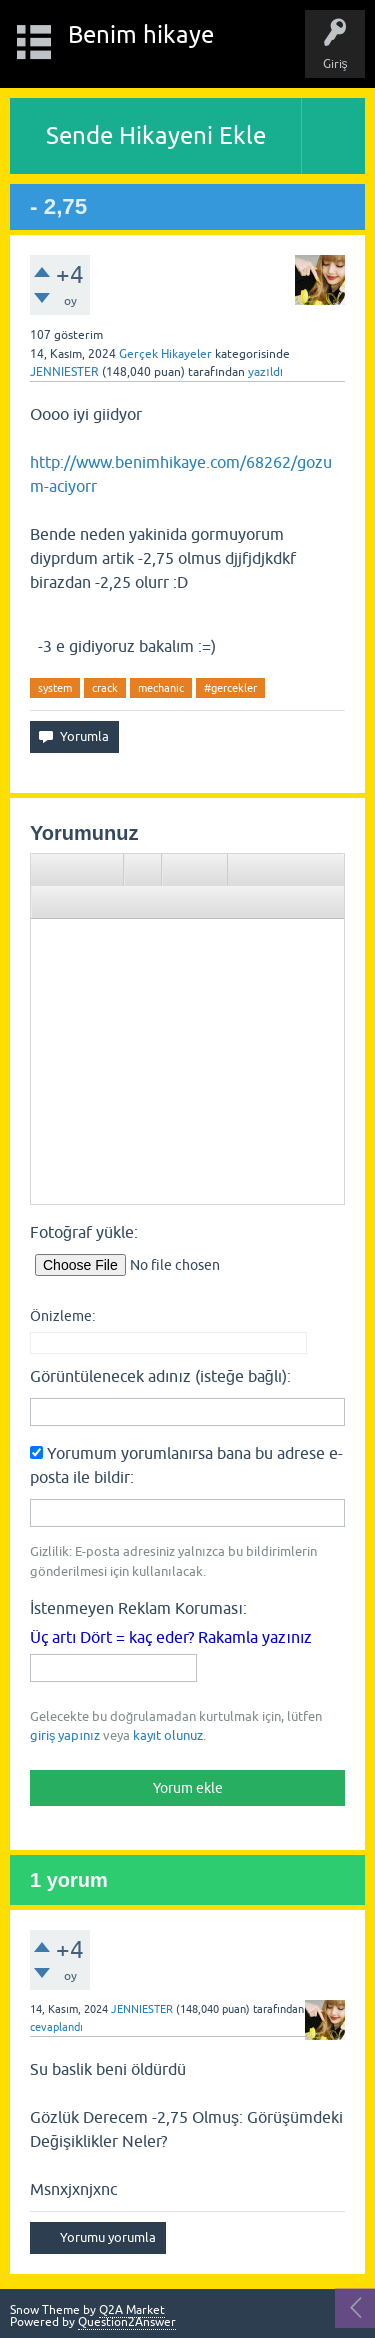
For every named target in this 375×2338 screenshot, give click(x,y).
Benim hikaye (141, 34)
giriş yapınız (65, 1735)
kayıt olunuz (168, 1735)
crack (105, 688)
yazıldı (265, 372)
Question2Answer (127, 2322)
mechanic (161, 688)
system (55, 688)
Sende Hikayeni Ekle (156, 135)
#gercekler (230, 688)
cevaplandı (56, 2027)
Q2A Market (132, 2310)
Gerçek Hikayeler (165, 354)
